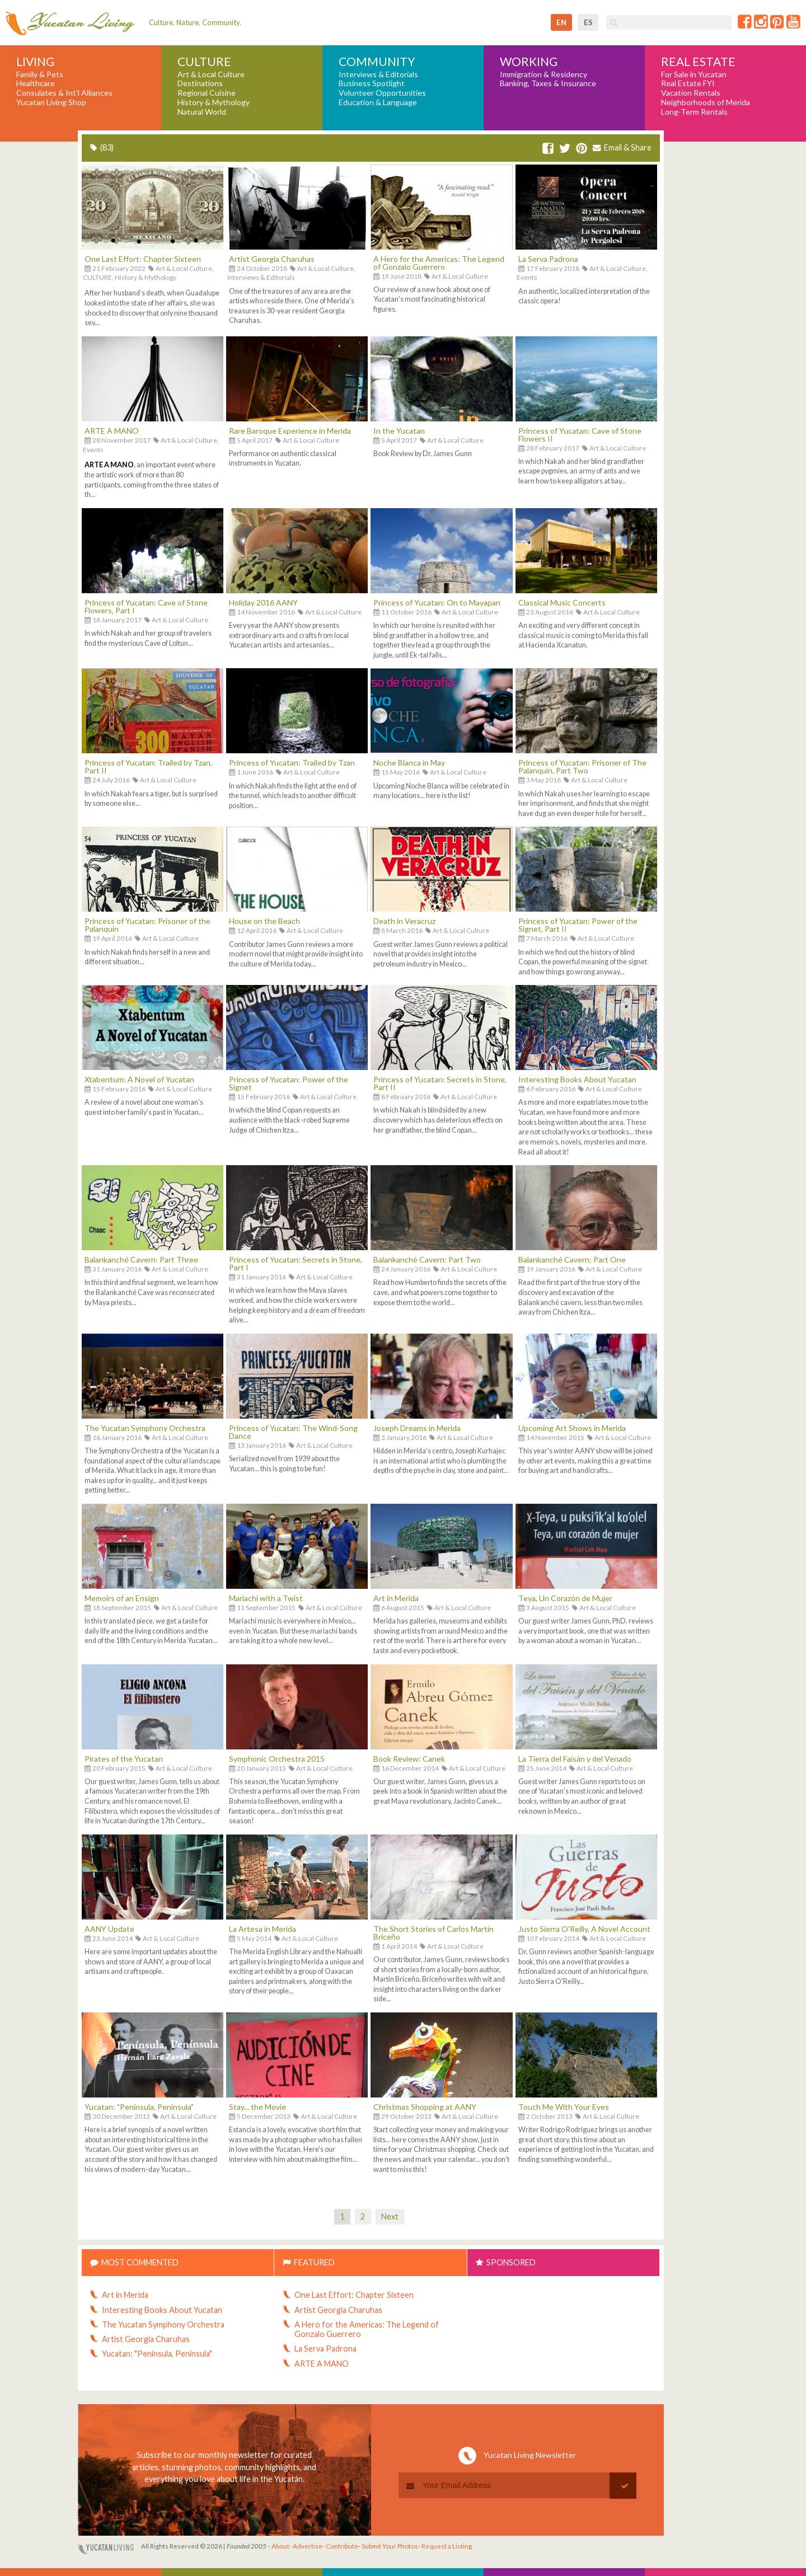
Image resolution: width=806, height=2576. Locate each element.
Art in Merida (396, 1598)
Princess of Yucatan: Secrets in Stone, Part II (440, 1083)
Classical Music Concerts (562, 602)
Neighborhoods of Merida (705, 102)
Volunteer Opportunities (382, 92)
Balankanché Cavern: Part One (572, 1259)
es (588, 22)
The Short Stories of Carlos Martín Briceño (433, 1932)
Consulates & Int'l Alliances (64, 92)
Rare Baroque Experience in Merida (290, 430)
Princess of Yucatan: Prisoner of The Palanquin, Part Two (582, 766)
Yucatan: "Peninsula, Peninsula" (139, 2107)
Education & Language (378, 102)
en (561, 22)
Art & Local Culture (211, 74)
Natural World (201, 111)
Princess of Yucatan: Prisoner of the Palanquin (147, 924)
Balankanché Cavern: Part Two (427, 1259)
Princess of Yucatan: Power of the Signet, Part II (578, 924)
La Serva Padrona (548, 259)
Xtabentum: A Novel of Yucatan (139, 1079)
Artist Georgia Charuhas (272, 259)
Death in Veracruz (404, 921)
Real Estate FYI (688, 83)
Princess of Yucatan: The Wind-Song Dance (293, 1432)
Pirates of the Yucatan (124, 1758)
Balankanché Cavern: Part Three (141, 1259)
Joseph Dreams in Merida (417, 1428)
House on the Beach (264, 921)
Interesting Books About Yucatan (577, 1079)
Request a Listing (446, 2546)
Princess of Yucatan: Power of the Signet (288, 1083)
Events (527, 277)
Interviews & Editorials (378, 74)
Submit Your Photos (390, 2546)
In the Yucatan (399, 430)
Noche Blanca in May (409, 762)
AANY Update (109, 1929)
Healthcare (35, 83)
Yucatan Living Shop (51, 102)
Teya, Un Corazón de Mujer (565, 1598)
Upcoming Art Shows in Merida (572, 1428)
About (280, 2546)
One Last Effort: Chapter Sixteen (143, 259)
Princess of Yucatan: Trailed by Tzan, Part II (148, 766)
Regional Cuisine (206, 92)
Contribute (342, 2546)
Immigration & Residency (543, 74)
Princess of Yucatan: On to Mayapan (436, 602)
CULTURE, (98, 277)
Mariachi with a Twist (266, 1598)
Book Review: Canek (409, 1758)
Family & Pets (39, 74)
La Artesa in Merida (262, 1929)
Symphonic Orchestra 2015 (277, 1758)
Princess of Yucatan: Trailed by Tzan (292, 762)
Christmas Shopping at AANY (424, 2107)
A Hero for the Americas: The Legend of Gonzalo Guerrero (438, 262)
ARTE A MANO (112, 430)
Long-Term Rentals (694, 111)
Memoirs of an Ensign (122, 1598)
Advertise (307, 2546)
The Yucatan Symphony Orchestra (145, 1428)
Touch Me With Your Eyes (563, 2107)
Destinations (200, 83)
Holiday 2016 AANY (263, 602)
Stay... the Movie (257, 2107)
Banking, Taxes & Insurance (548, 83)
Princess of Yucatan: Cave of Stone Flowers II (579, 434)
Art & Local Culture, (185, 268)
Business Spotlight (372, 83)
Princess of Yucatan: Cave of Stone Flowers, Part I (146, 606)
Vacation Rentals (690, 92)
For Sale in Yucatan (694, 74)
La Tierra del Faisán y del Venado (574, 1758)
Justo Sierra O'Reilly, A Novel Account (584, 1929)
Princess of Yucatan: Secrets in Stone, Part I (295, 1263)
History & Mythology (213, 102)
